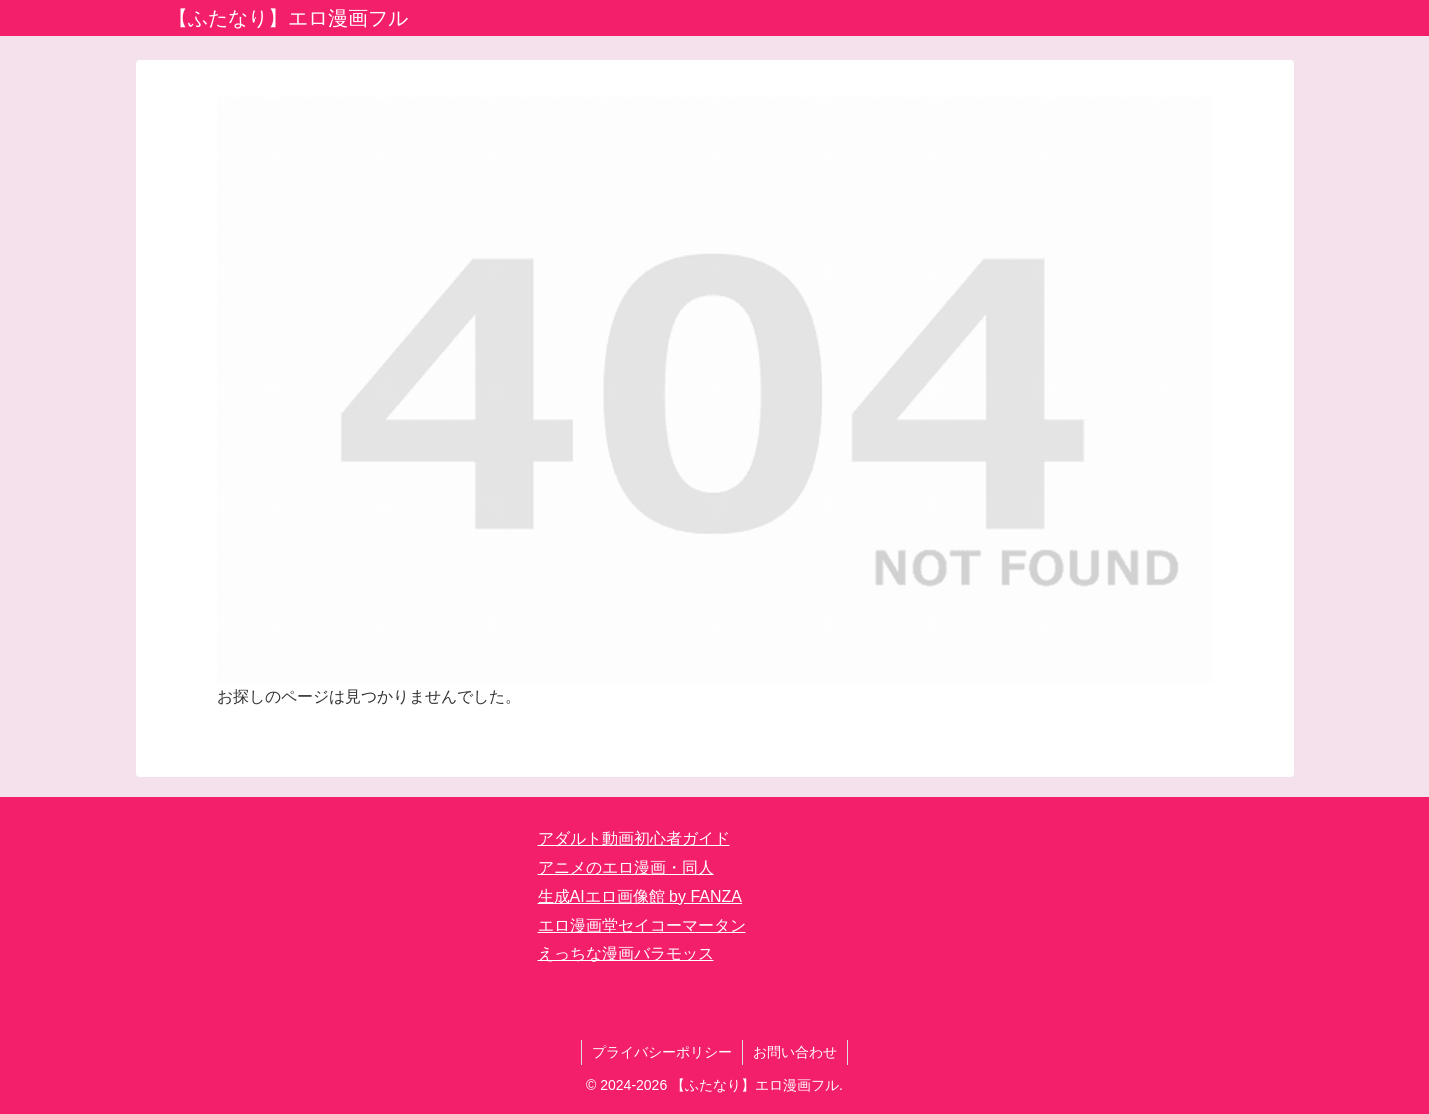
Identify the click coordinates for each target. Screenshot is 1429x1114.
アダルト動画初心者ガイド (634, 838)
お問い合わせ (795, 1052)
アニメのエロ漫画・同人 (626, 867)
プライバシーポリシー (662, 1052)
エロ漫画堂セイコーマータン (642, 925)
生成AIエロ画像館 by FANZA (640, 896)
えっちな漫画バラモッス (626, 953)
